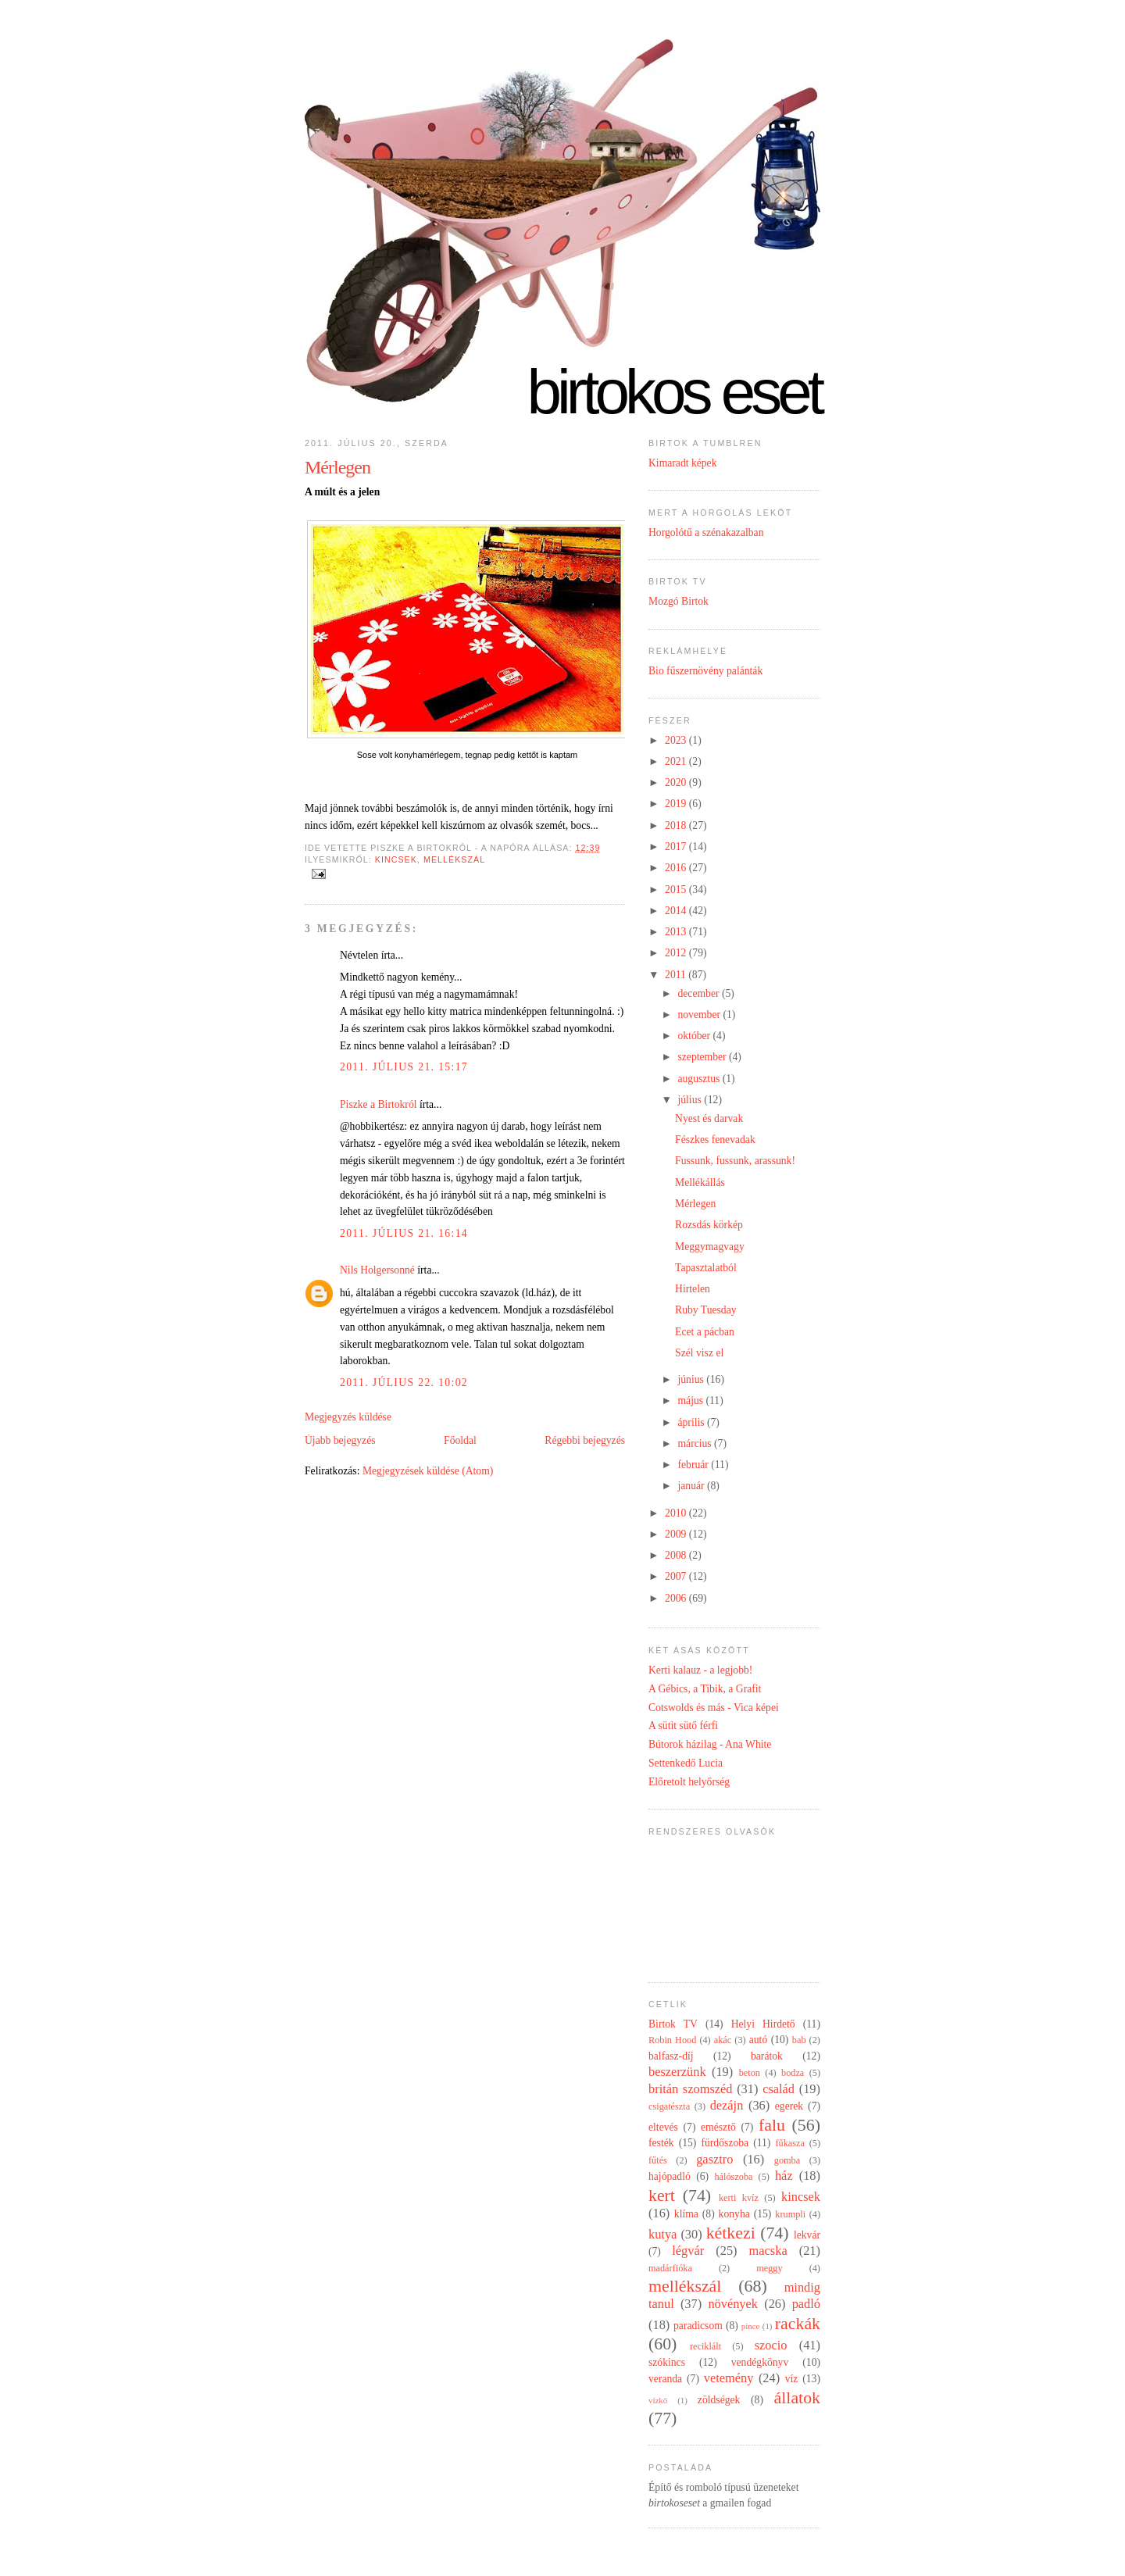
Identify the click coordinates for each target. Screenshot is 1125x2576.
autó (758, 2039)
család (778, 2088)
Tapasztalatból (706, 1268)
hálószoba (733, 2176)
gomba (787, 2160)
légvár (688, 2250)
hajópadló (669, 2176)
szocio (771, 2345)
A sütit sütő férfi (683, 1725)
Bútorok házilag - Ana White (709, 1744)
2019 (677, 803)
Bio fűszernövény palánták (705, 671)
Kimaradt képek (682, 463)
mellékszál (454, 859)
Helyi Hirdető (763, 2024)
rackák (797, 2323)
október (694, 1035)
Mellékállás (700, 1182)
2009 (677, 1534)
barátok (767, 2056)
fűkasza (789, 2143)
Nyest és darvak (709, 1118)
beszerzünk (677, 2071)
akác (722, 2040)
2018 (677, 825)
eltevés (663, 2127)
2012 (677, 953)
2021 (677, 761)
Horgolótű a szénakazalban (705, 532)
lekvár (807, 2235)
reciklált (705, 2346)
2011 (676, 975)
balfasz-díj (671, 2056)
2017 (677, 846)
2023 (677, 740)
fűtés (657, 2160)
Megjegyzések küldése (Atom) (427, 1471)
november (700, 1014)
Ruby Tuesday (705, 1310)
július (690, 1100)
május (691, 1400)
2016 (677, 868)
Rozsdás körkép (709, 1225)
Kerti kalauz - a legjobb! (700, 1670)
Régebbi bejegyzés (585, 1440)
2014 (677, 910)
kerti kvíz (739, 2197)
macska (768, 2250)
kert (661, 2195)
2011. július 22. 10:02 (404, 1382)
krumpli (790, 2214)
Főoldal (460, 1440)
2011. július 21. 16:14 (404, 1233)
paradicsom (698, 2325)
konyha (734, 2214)
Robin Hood (672, 2040)
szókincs (666, 2362)
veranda (665, 2379)
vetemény (729, 2378)
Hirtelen (692, 1289)
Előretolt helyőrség (689, 1782)
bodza (792, 2072)
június (691, 1379)
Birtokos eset (673, 392)
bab (799, 2040)
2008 (677, 1555)
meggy (769, 2268)
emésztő (718, 2127)
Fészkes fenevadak (715, 1139)
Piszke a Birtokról (378, 1104)
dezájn (727, 2105)
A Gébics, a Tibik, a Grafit (704, 1689)
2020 (677, 782)
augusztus (699, 1078)
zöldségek (719, 2400)
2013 (677, 932)
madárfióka (670, 2268)
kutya (662, 2234)
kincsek (396, 859)
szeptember (703, 1057)
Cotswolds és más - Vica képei (713, 1707)
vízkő (657, 2400)
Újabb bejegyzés (340, 1440)
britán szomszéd (690, 2088)
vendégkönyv (760, 2362)
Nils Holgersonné (377, 1270)
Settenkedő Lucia (685, 1763)
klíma (686, 2214)
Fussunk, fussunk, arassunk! (735, 1161)
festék (661, 2143)
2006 (677, 1598)
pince (750, 2326)
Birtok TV (673, 2024)
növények (733, 2303)
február (694, 1464)
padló (806, 2303)
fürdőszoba (724, 2143)
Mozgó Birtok (678, 601)
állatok (797, 2397)
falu (772, 2125)
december (699, 993)
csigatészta (669, 2106)
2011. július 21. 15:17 (404, 1067)
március (695, 1443)
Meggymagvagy (710, 1246)
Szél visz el (699, 1353)
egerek (789, 2106)
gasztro (714, 2159)
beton (749, 2072)
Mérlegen (337, 467)
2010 (677, 1513)
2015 (677, 889)
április (692, 1422)
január (692, 1486)
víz (791, 2379)
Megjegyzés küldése (348, 1417)
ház (784, 2175)
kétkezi (730, 2233)
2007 (677, 1576)
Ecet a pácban (704, 1332)
